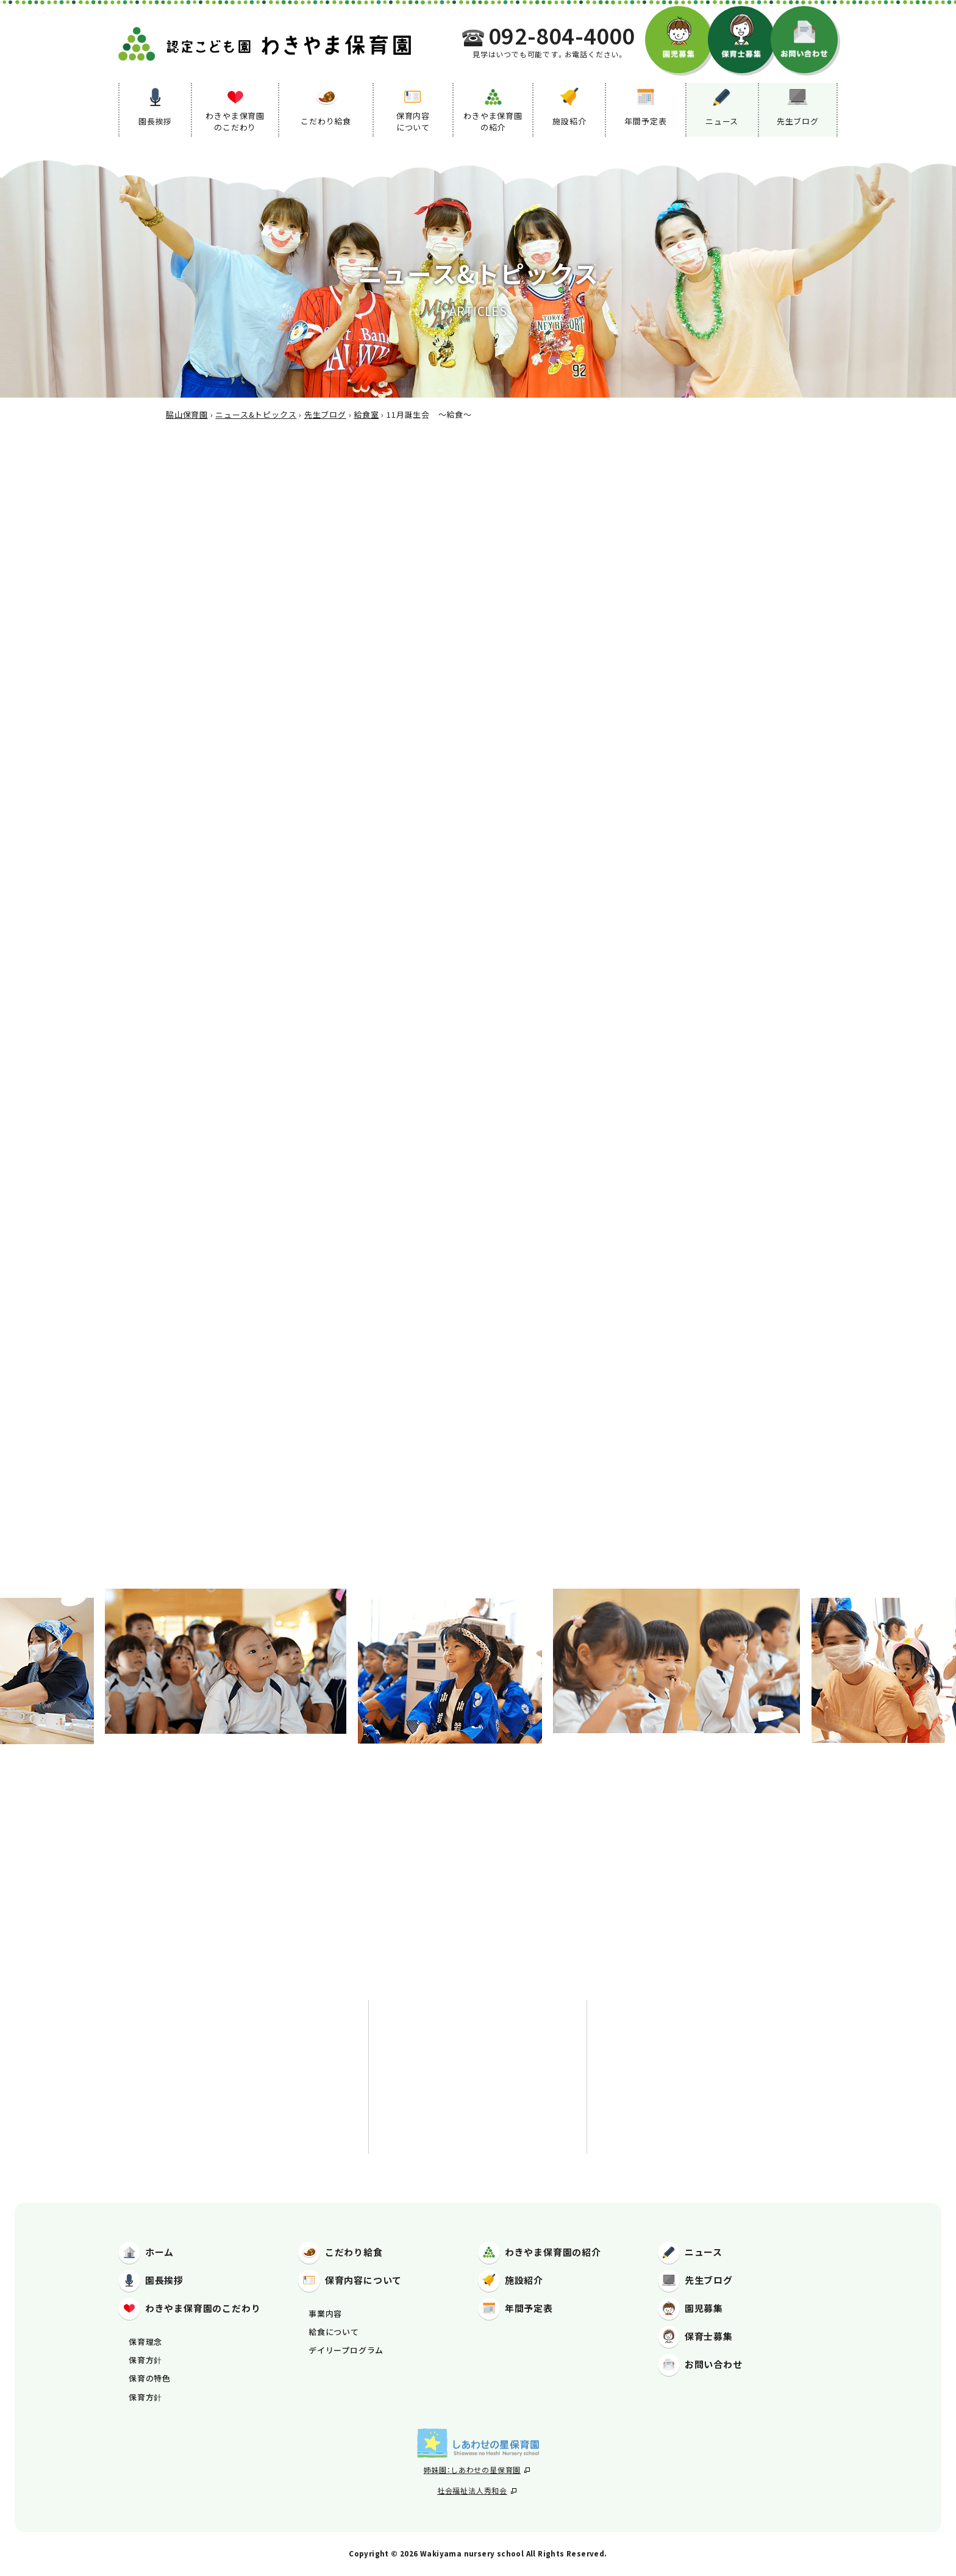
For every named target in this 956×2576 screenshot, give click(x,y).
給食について (334, 2332)
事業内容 (325, 2313)
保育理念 (145, 2341)
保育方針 (145, 2360)
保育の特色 (150, 2378)
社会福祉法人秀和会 (476, 2490)
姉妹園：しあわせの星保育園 (477, 2469)
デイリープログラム (346, 2350)
